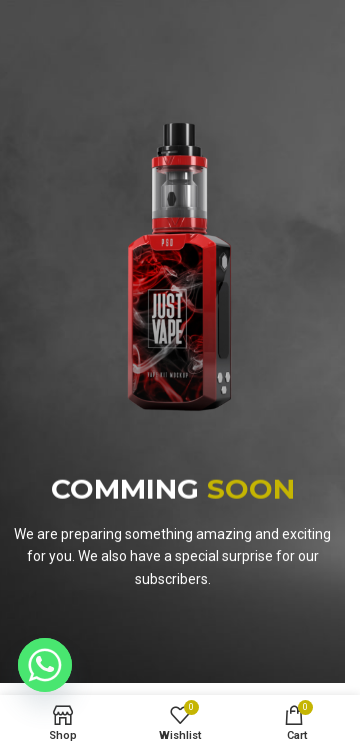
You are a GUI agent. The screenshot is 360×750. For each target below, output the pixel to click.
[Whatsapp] (45, 665)
